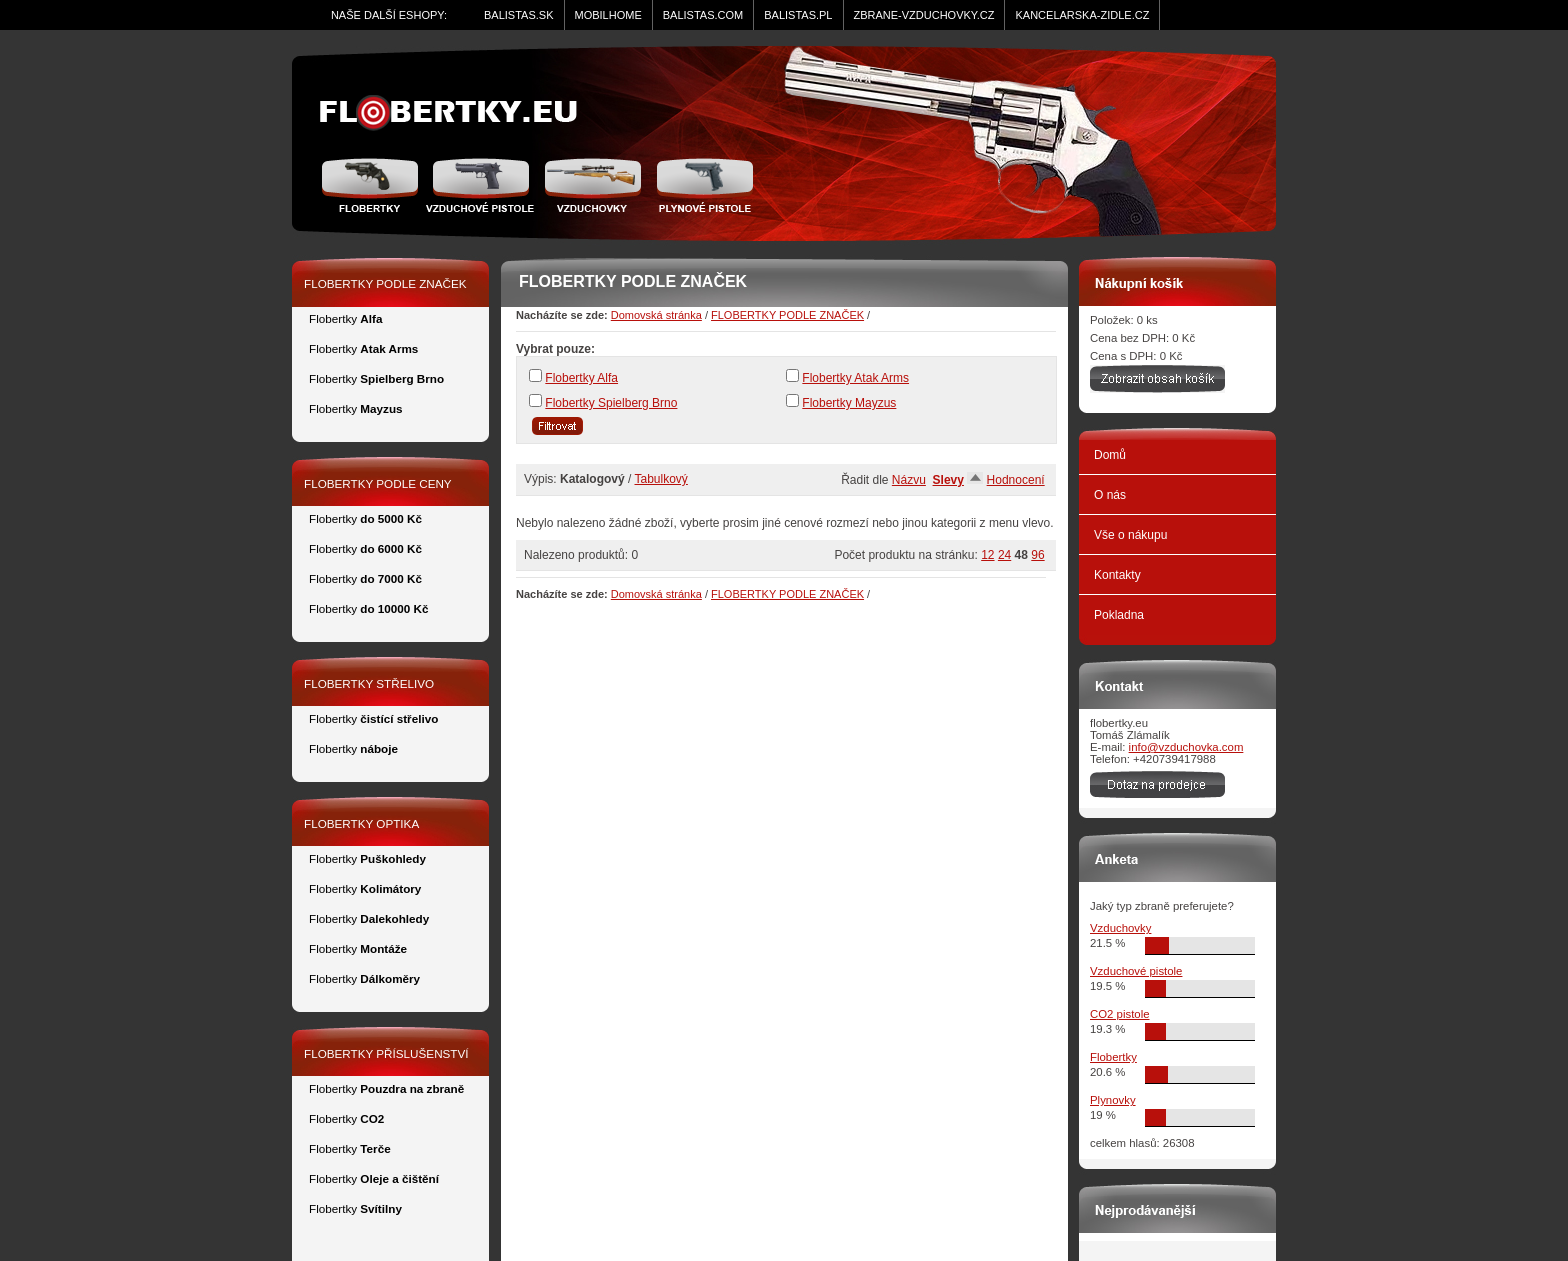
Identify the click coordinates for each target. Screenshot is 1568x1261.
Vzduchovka (592, 185)
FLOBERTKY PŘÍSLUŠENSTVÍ (386, 1053)
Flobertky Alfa (581, 378)
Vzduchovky (1120, 928)
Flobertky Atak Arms (855, 378)
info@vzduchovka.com (1186, 747)
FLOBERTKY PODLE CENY (378, 483)
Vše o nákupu (1130, 535)
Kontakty (1117, 575)
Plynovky (1113, 1100)
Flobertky (372, 185)
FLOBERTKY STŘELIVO (369, 683)
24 (1004, 555)
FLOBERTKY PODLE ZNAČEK (787, 315)
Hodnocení (1016, 480)
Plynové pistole (700, 185)
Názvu (909, 480)
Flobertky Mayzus (849, 403)
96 (1037, 555)
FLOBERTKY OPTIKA (361, 823)
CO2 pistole (1120, 1014)
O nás (1110, 495)
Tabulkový (661, 479)
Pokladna (1119, 615)
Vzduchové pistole (480, 185)
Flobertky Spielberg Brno (611, 403)
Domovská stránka (656, 315)
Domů (1110, 455)
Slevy (948, 480)
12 (987, 555)
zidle (457, 113)
